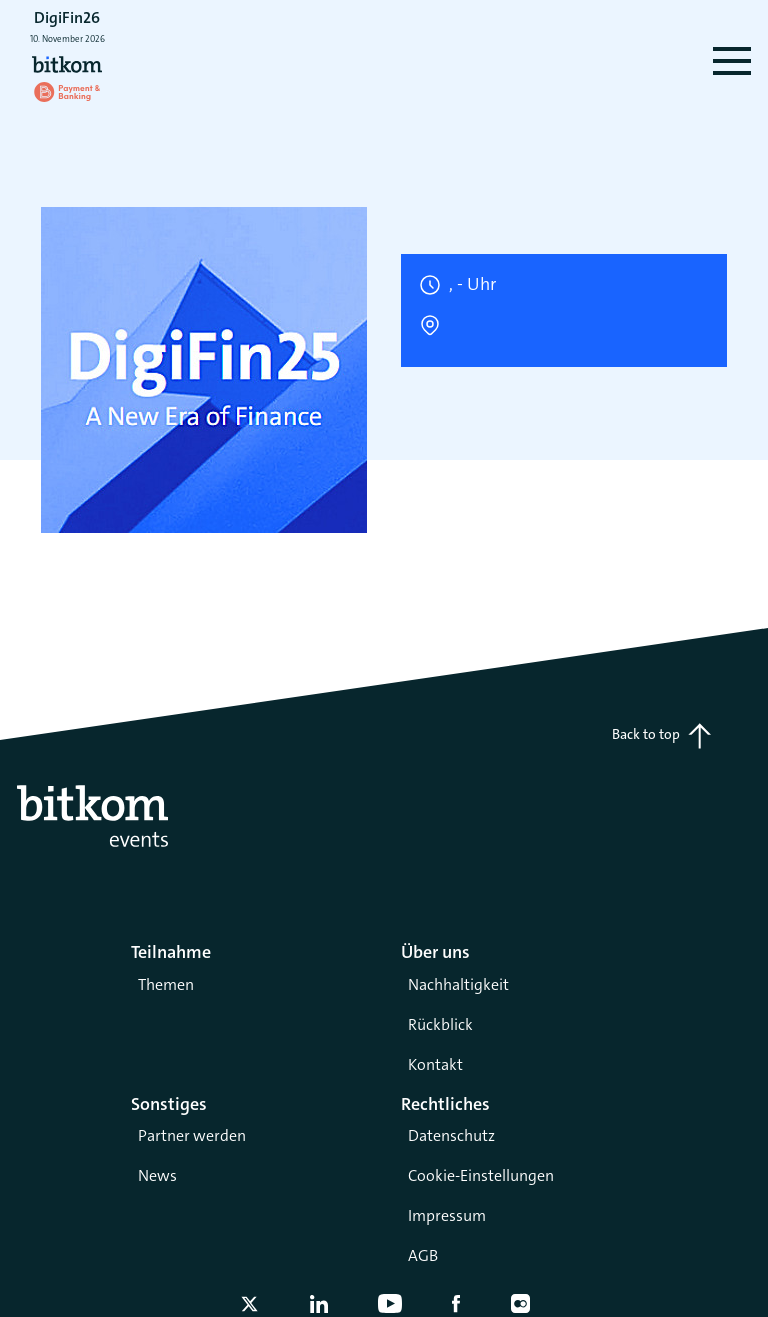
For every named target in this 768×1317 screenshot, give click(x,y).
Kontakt (435, 1064)
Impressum (447, 1215)
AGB (423, 1255)
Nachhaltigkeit (458, 984)
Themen (166, 984)
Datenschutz (451, 1135)
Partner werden (192, 1135)
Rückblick (440, 1024)
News (157, 1175)
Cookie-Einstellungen (481, 1175)
